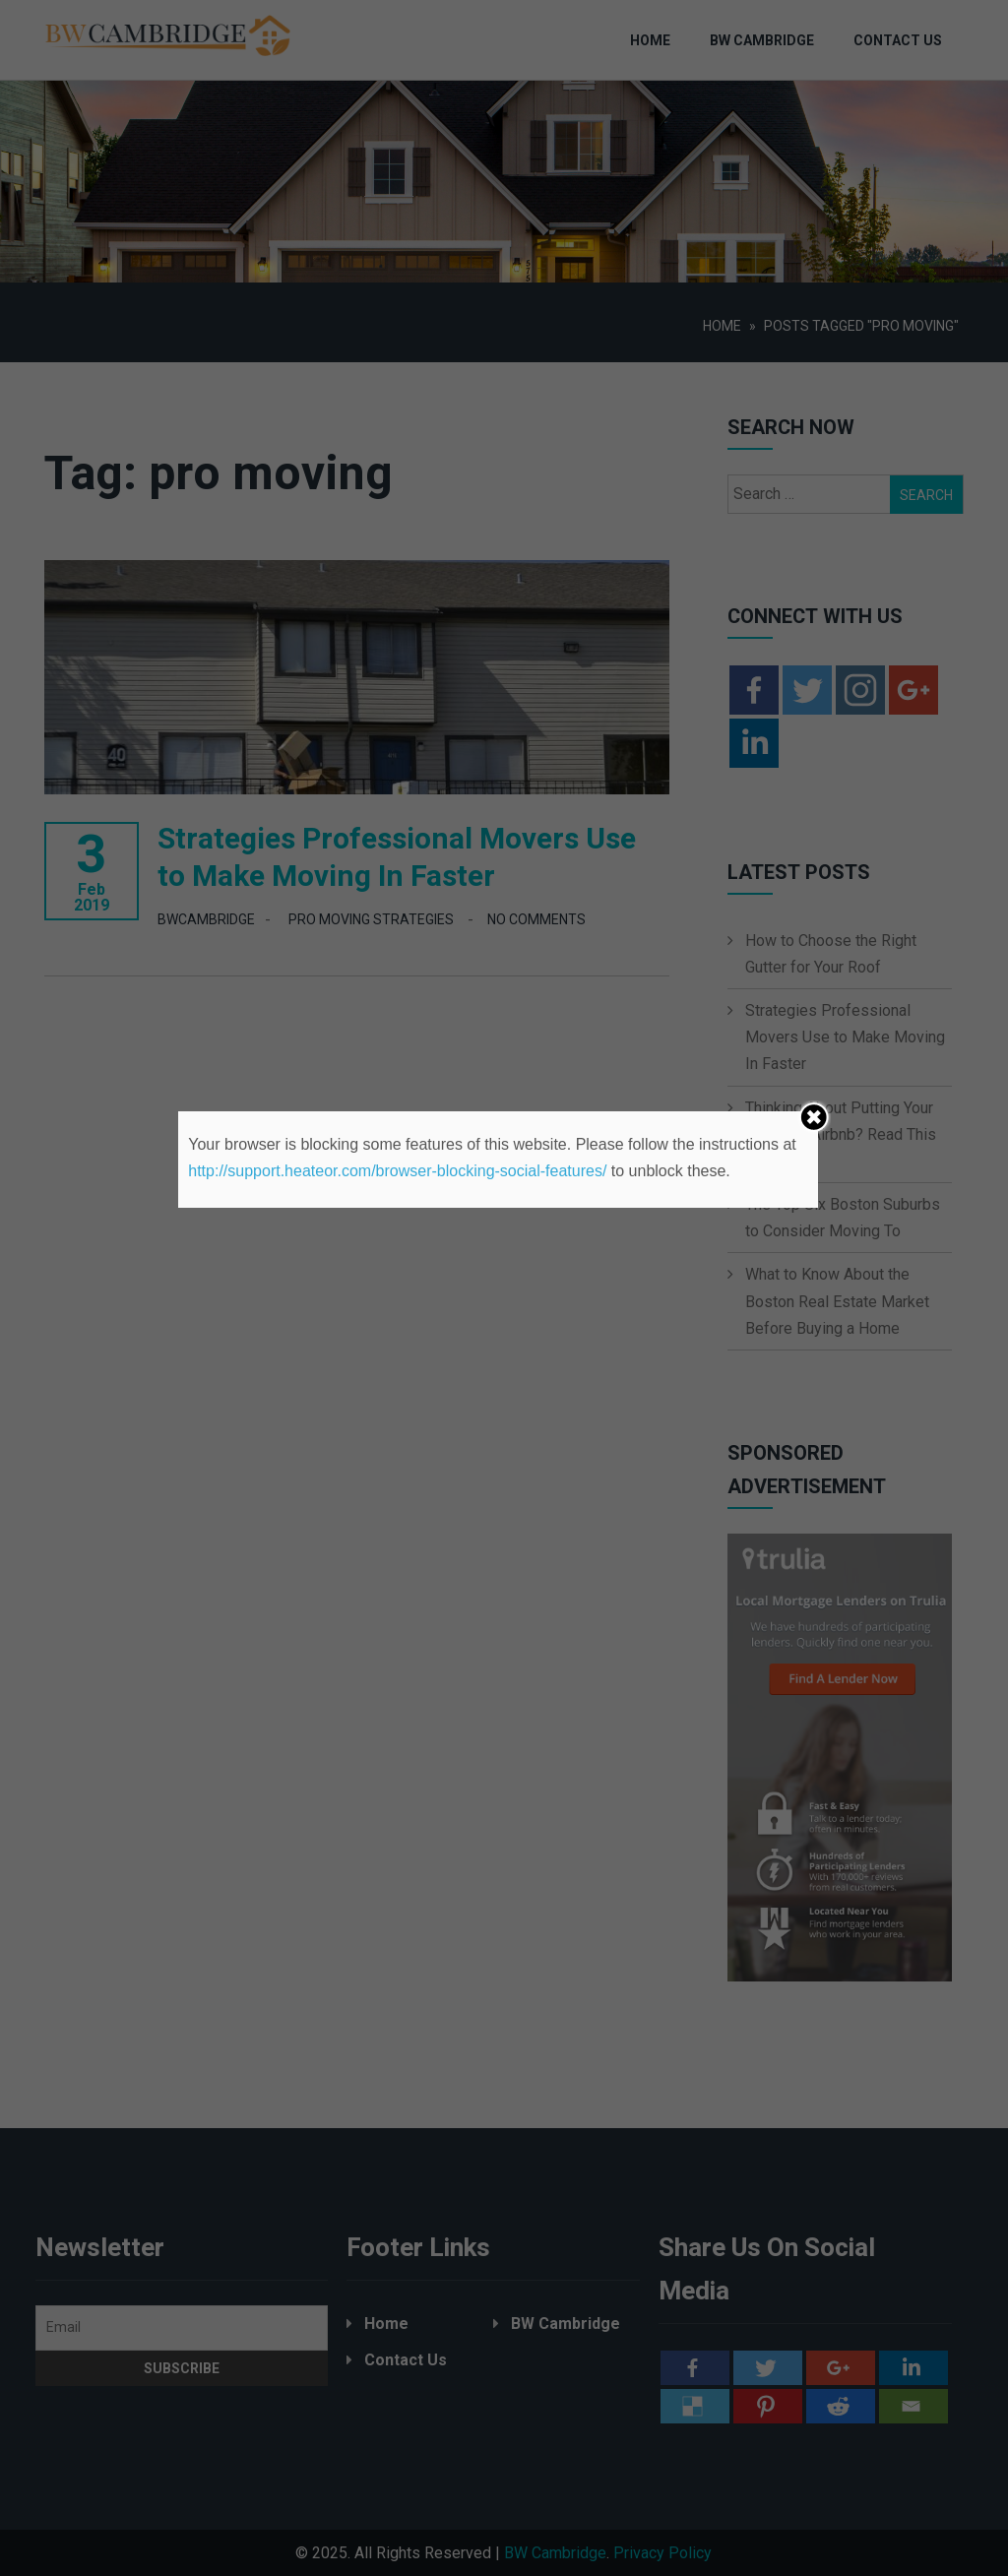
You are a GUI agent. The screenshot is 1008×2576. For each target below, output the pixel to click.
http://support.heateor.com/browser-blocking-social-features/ (397, 1170)
